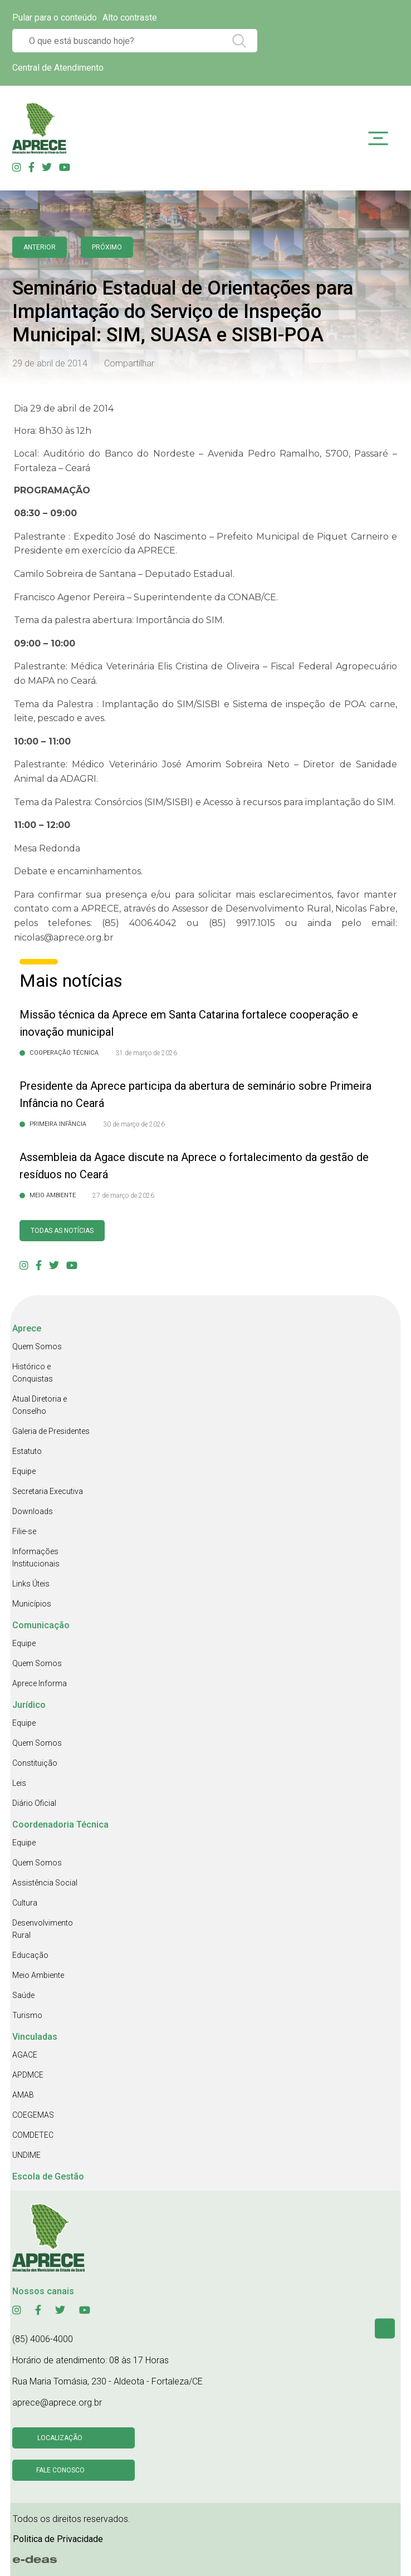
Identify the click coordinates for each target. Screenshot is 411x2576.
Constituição (34, 1763)
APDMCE (27, 2074)
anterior (39, 247)
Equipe (24, 1471)
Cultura (24, 1902)
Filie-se (24, 1531)
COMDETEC (32, 2135)
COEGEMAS (33, 2114)
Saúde (23, 1995)
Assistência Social (44, 1882)
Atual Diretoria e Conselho (39, 1405)
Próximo (107, 247)
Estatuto (27, 1451)
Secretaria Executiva (47, 1491)
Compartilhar (129, 363)
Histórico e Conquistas (32, 1372)
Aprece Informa (39, 1683)
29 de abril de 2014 (49, 363)
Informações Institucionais (36, 1557)
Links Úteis (31, 1583)
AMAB (23, 2094)
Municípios (31, 1603)
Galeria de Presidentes (51, 1431)
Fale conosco (60, 2470)
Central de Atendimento (58, 67)
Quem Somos (37, 1346)
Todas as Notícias (62, 1231)
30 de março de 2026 (134, 1124)
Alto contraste (129, 17)
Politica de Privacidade (58, 2539)
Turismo (27, 2015)
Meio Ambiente (38, 1975)
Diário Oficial (34, 1803)
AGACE (24, 2054)
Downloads (32, 1511)
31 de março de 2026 (146, 1053)
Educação (30, 1955)
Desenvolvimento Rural (42, 1929)
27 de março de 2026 (123, 1195)
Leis (19, 1783)
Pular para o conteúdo (54, 17)
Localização (59, 2438)
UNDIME (26, 2155)
